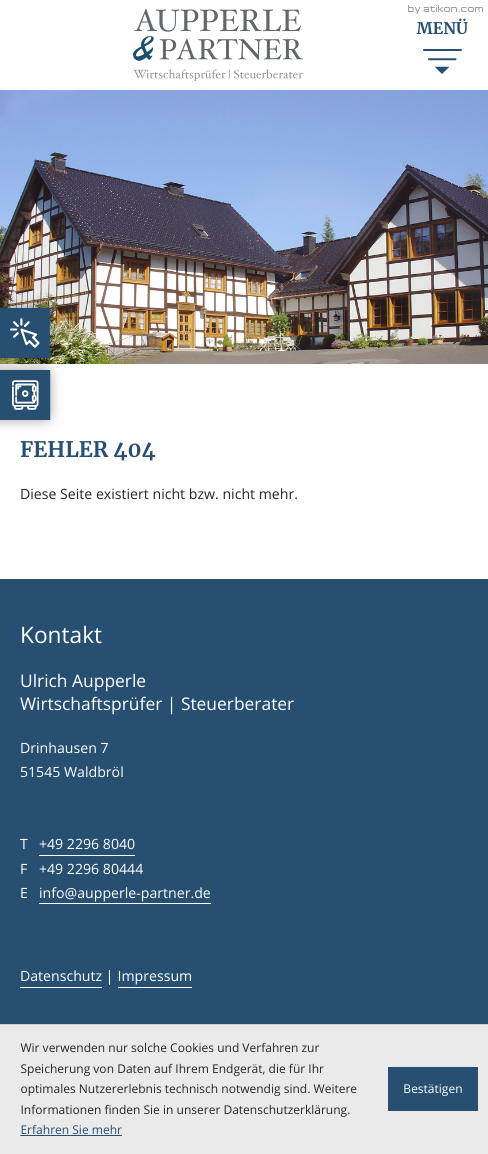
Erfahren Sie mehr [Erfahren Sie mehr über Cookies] (71, 1129)
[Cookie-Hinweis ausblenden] (433, 1089)
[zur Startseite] (218, 45)
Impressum (155, 976)
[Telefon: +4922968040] (87, 845)
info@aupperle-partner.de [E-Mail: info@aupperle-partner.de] (125, 893)
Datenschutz (61, 976)
